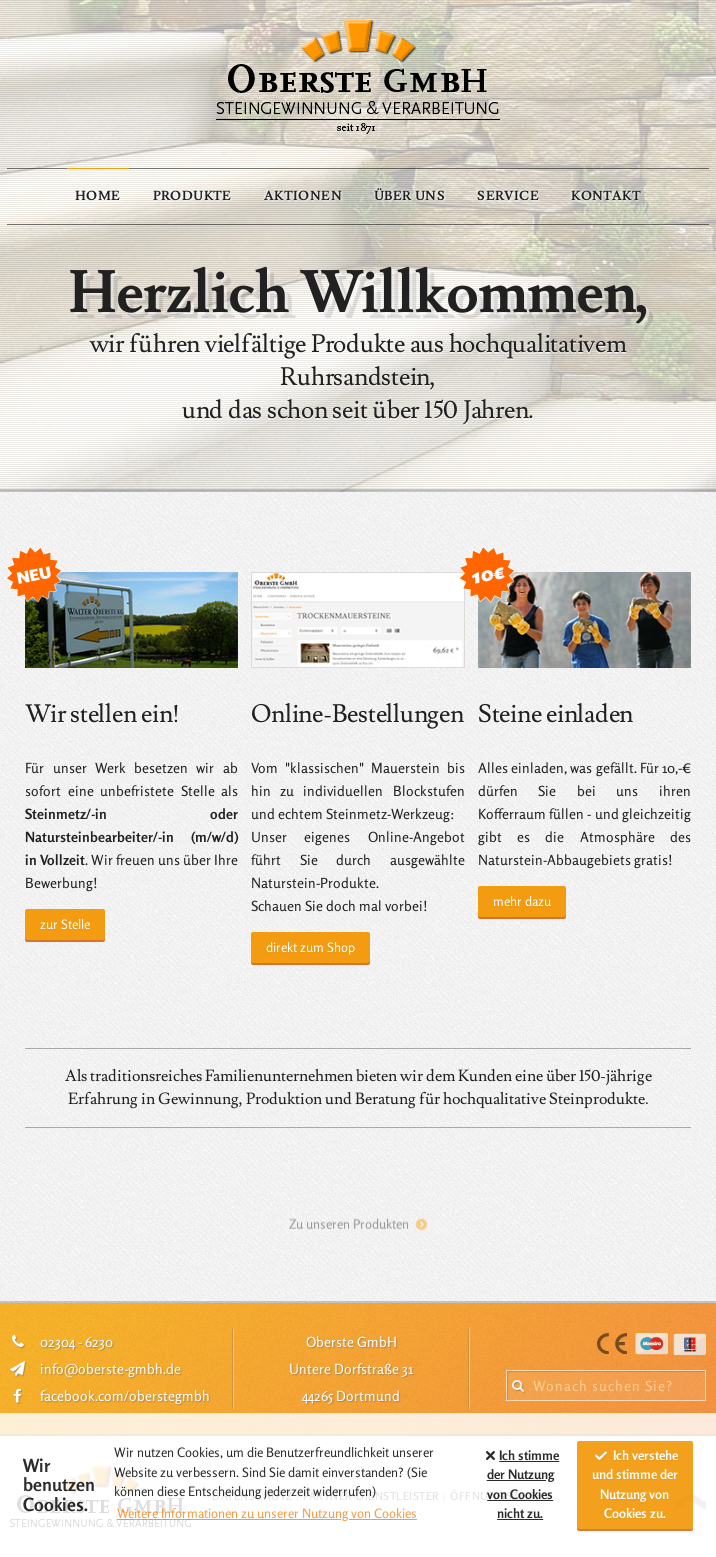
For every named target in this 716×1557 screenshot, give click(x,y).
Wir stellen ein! (102, 714)
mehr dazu (522, 901)
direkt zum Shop (310, 947)
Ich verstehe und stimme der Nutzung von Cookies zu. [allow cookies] (635, 1484)
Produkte (192, 196)
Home (98, 196)
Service (508, 196)
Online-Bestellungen (357, 714)
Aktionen (303, 196)
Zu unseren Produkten (349, 1231)
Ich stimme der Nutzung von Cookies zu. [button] (520, 1484)
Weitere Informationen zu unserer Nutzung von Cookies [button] (267, 1513)
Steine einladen (555, 714)
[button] (458, 1484)
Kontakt (606, 196)
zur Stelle (65, 924)
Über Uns (409, 196)
